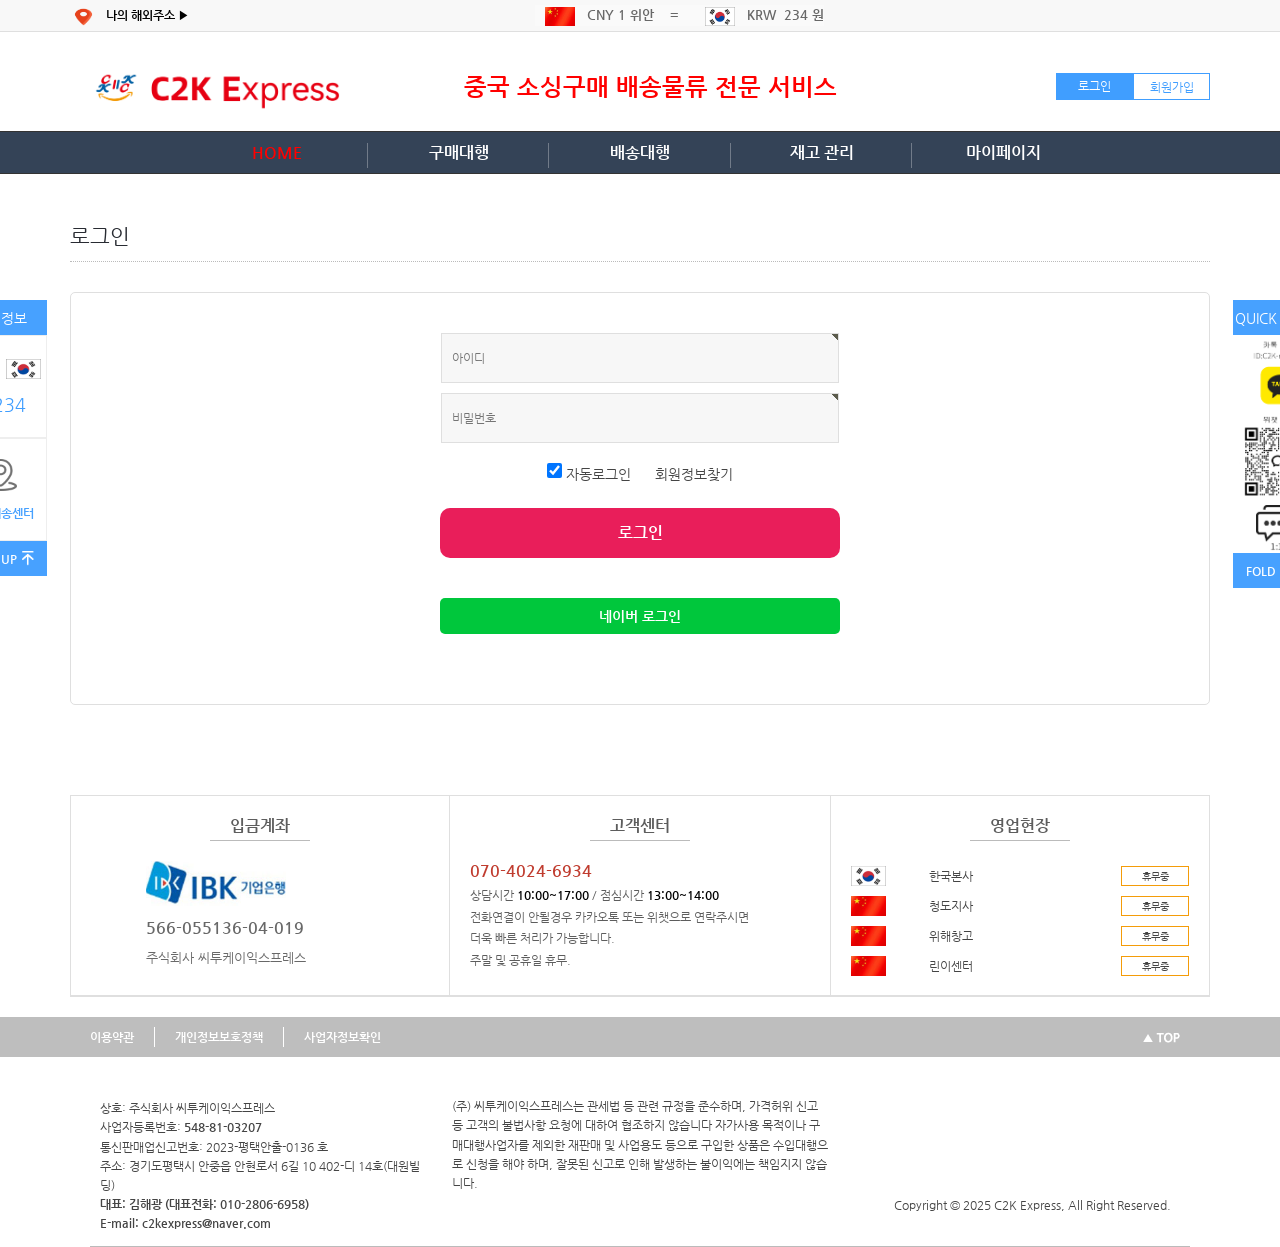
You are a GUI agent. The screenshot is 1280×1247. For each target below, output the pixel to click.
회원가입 (1172, 87)
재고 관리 (822, 152)
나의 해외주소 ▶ (147, 15)
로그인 (1094, 86)
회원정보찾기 (694, 474)
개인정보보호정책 (219, 1037)
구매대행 (459, 152)
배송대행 (640, 152)
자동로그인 (591, 474)
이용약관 (112, 1037)
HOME (277, 152)
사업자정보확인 (342, 1037)
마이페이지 (1003, 152)
